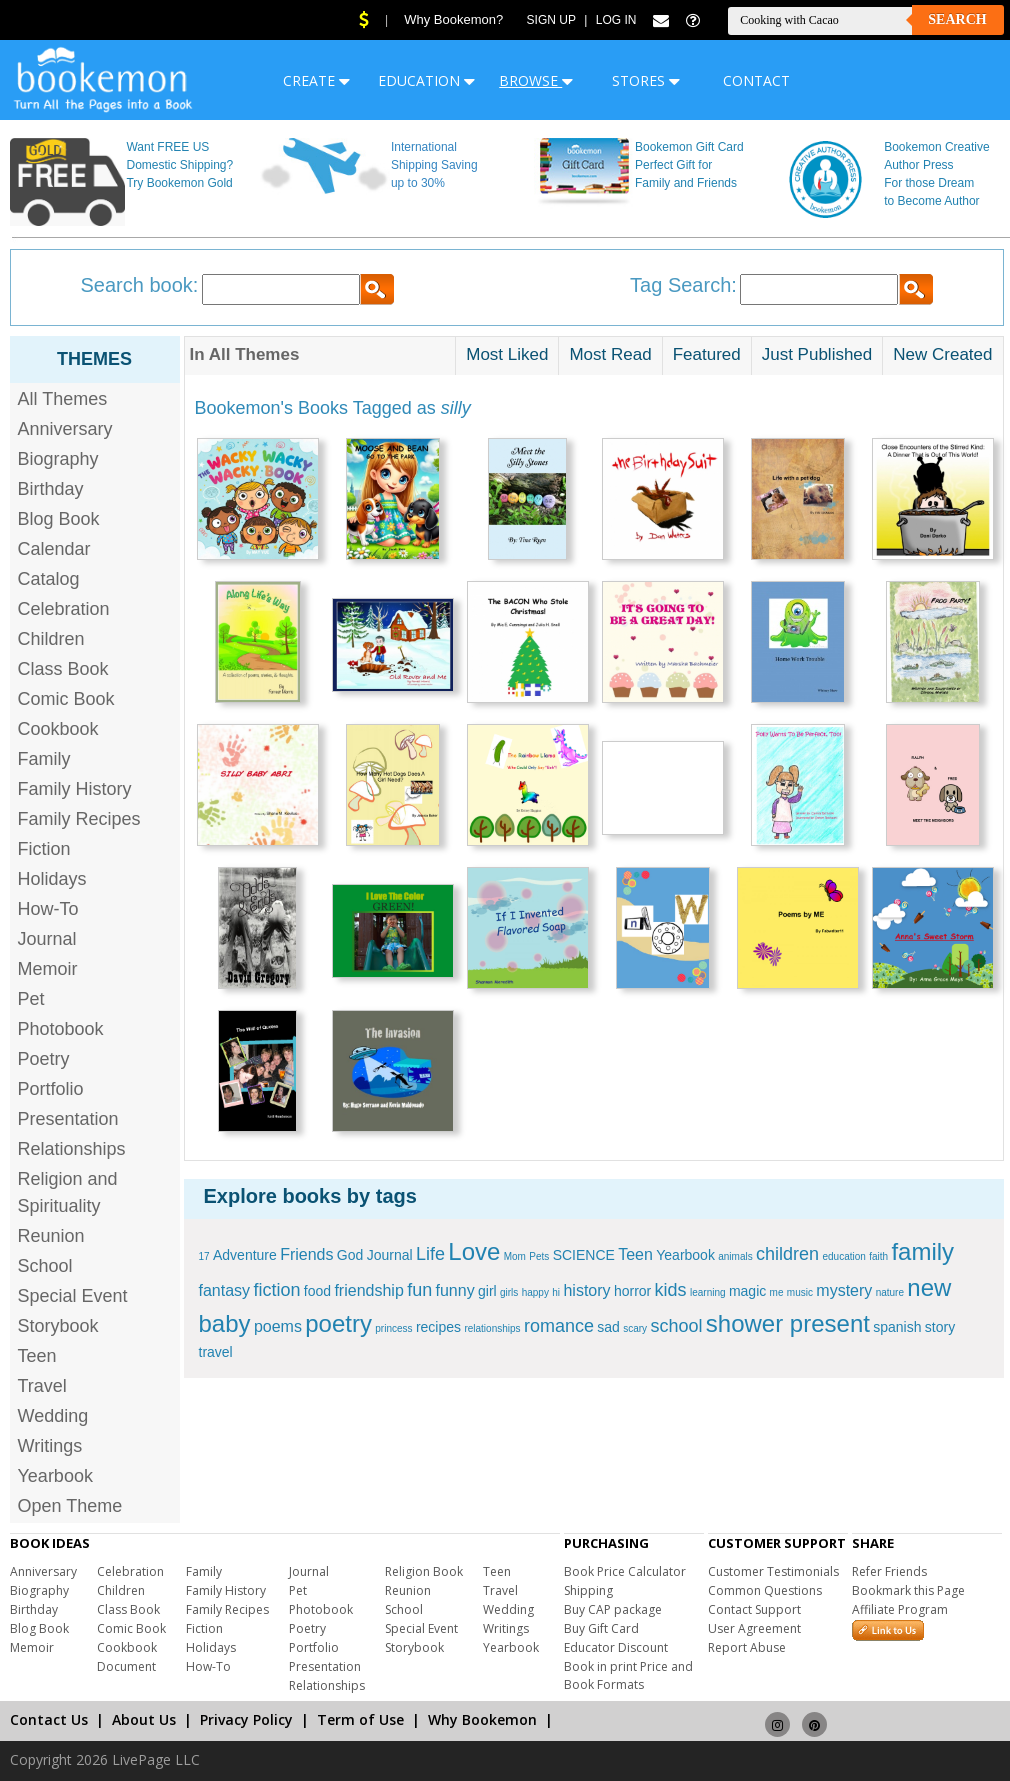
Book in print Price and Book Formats (628, 1675)
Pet (31, 999)
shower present (788, 1323)
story (940, 1327)
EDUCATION (426, 80)
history (586, 1290)
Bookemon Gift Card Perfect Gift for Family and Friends (689, 165)
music (800, 1292)
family (922, 1251)
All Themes (63, 399)
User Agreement (754, 1628)
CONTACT (756, 80)
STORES (646, 80)
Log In (616, 20)
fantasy (225, 1290)
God (350, 1255)
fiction (276, 1290)
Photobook (61, 1029)
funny (455, 1290)
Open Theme (70, 1506)
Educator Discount (616, 1647)
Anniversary (65, 429)
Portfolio (51, 1089)
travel (216, 1352)
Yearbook (55, 1476)
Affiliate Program (900, 1609)
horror (632, 1291)
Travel (42, 1386)
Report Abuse (747, 1647)
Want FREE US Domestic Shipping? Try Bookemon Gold (179, 165)
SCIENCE (584, 1255)
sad (608, 1327)
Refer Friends (889, 1571)
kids (671, 1290)
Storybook (58, 1326)
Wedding (53, 1416)
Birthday (51, 489)
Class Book (63, 669)
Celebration (64, 609)
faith (878, 1256)
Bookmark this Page (908, 1590)
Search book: (140, 285)
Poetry (44, 1059)
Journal (47, 939)
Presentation (68, 1119)
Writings (50, 1446)
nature (890, 1292)
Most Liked (507, 354)
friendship (368, 1290)
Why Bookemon (482, 1719)
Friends (306, 1254)
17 (204, 1256)
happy (535, 1292)
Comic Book (66, 699)
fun (419, 1290)
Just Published (817, 354)
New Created (942, 354)
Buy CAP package (613, 1609)
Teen (37, 1356)
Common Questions (765, 1590)
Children (51, 639)
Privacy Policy (246, 1719)
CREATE (316, 80)
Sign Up (551, 20)
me (777, 1292)
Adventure (245, 1255)
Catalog (49, 579)
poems (278, 1326)
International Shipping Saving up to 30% (434, 165)
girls (509, 1292)
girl (487, 1291)
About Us (144, 1719)
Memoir (48, 969)
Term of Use (360, 1719)
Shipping (588, 1590)
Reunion (51, 1236)
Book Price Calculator (625, 1571)
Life (430, 1254)
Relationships (72, 1149)
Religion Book (424, 1571)
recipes (438, 1327)
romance (559, 1326)
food (317, 1291)
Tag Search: (683, 285)
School (45, 1266)
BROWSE (536, 80)
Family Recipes (79, 819)
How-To (48, 909)
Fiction (44, 849)
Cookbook (58, 729)
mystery (844, 1290)
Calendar (54, 549)
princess (393, 1328)
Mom (515, 1256)
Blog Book (59, 519)
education (843, 1256)
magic (747, 1291)
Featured (707, 354)
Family (44, 759)
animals (735, 1256)
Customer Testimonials (773, 1571)
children (787, 1254)
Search (957, 19)
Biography (58, 459)
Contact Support (754, 1609)
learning (708, 1292)
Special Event (73, 1296)
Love (474, 1251)
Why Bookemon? (453, 19)
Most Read (610, 354)
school (676, 1326)
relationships (492, 1328)
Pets (539, 1256)
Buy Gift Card (601, 1628)
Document (126, 1666)
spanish (897, 1327)
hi (556, 1292)
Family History (75, 789)
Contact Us (49, 1719)
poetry (338, 1323)
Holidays (52, 879)
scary (635, 1328)
